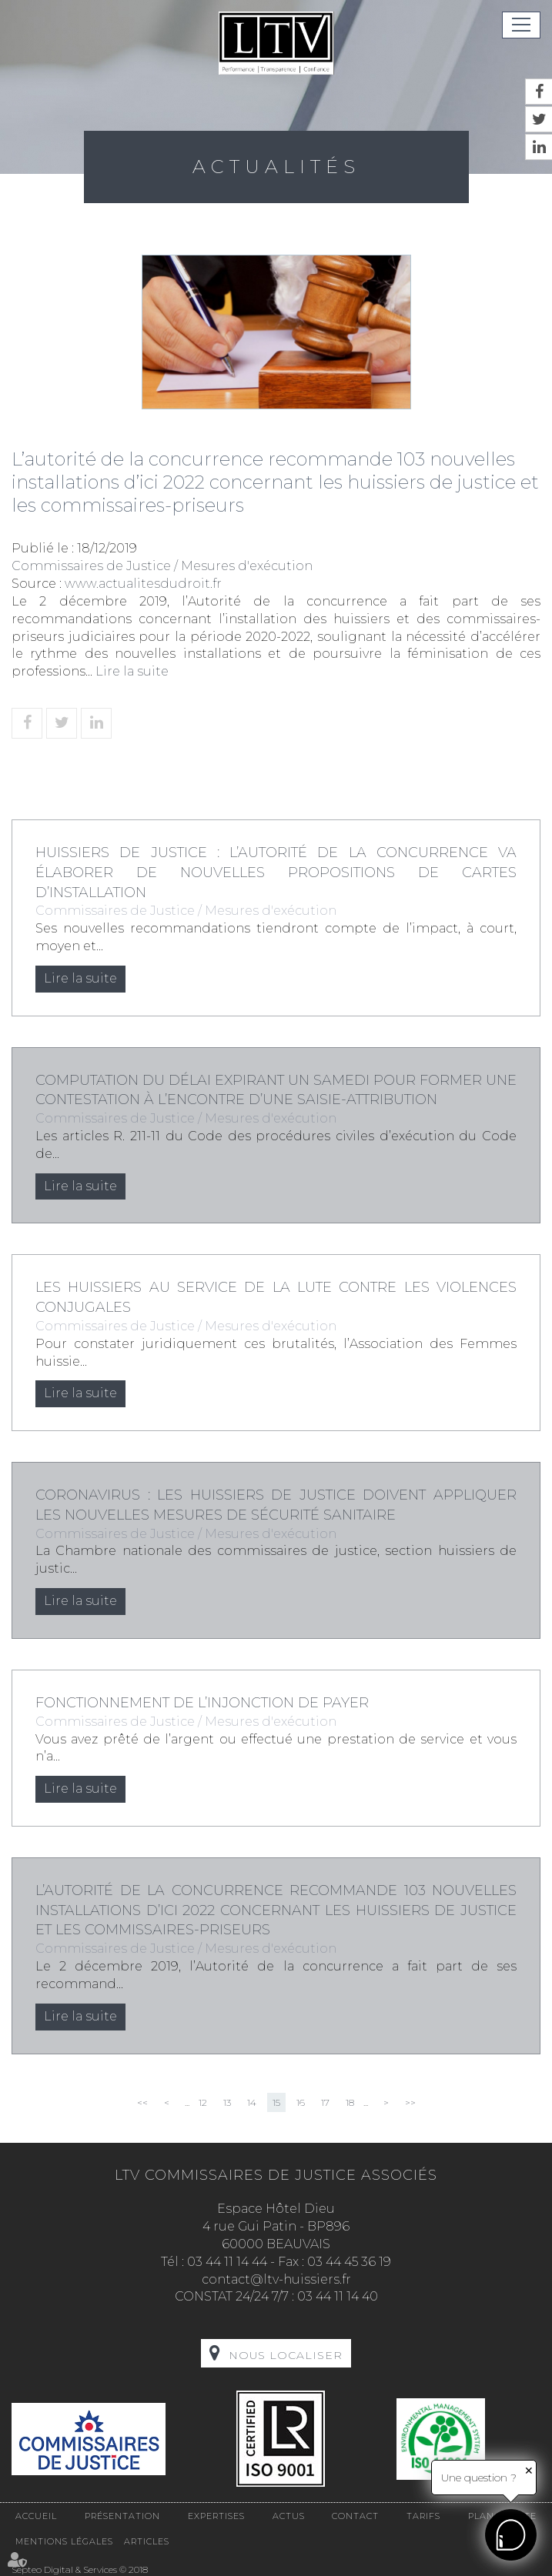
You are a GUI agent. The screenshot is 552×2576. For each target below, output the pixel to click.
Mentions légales (64, 2541)
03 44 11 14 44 (227, 2261)
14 (251, 2102)
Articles (146, 2541)
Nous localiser (286, 2355)
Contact (355, 2516)
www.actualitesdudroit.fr (143, 583)
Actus (289, 2516)
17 (325, 2102)
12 (203, 2102)
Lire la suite (132, 671)
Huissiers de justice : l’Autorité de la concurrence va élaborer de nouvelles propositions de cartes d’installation (276, 872)
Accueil (36, 2516)
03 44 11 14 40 (337, 2296)
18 (350, 2102)
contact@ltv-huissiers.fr (276, 2279)
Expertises (216, 2516)
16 (300, 2102)
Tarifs (423, 2516)
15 (276, 2102)
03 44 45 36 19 (349, 2261)
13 (227, 2102)
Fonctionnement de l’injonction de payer (202, 1702)
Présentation (122, 2516)
